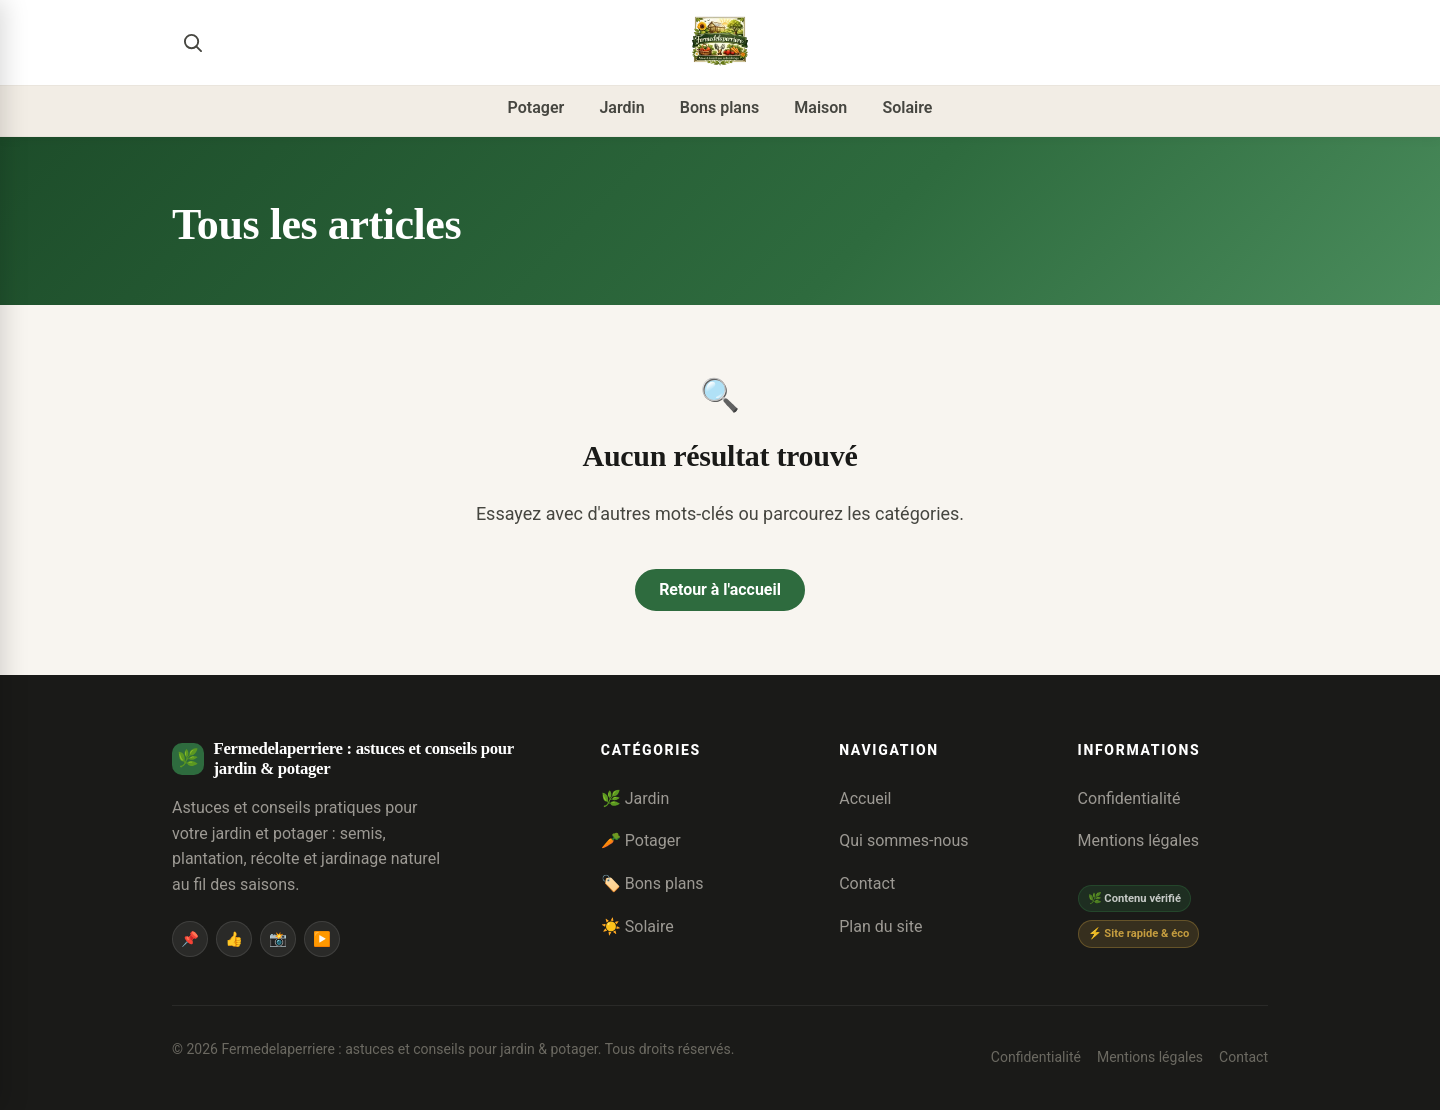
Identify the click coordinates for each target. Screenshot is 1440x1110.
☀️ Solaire (637, 926)
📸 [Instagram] (278, 939)
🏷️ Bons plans (652, 883)
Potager (536, 107)
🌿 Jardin (635, 798)
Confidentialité (1129, 798)
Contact (867, 883)
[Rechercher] (192, 42)
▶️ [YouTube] (322, 939)
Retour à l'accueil (720, 589)
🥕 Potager (641, 841)
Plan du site (880, 926)
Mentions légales (1138, 841)
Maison (820, 107)
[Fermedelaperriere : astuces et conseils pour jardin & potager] (720, 42)
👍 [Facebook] (234, 939)
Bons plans (719, 107)
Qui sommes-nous (903, 841)
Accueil (865, 798)
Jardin (621, 107)
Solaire (907, 107)
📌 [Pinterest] (190, 939)
